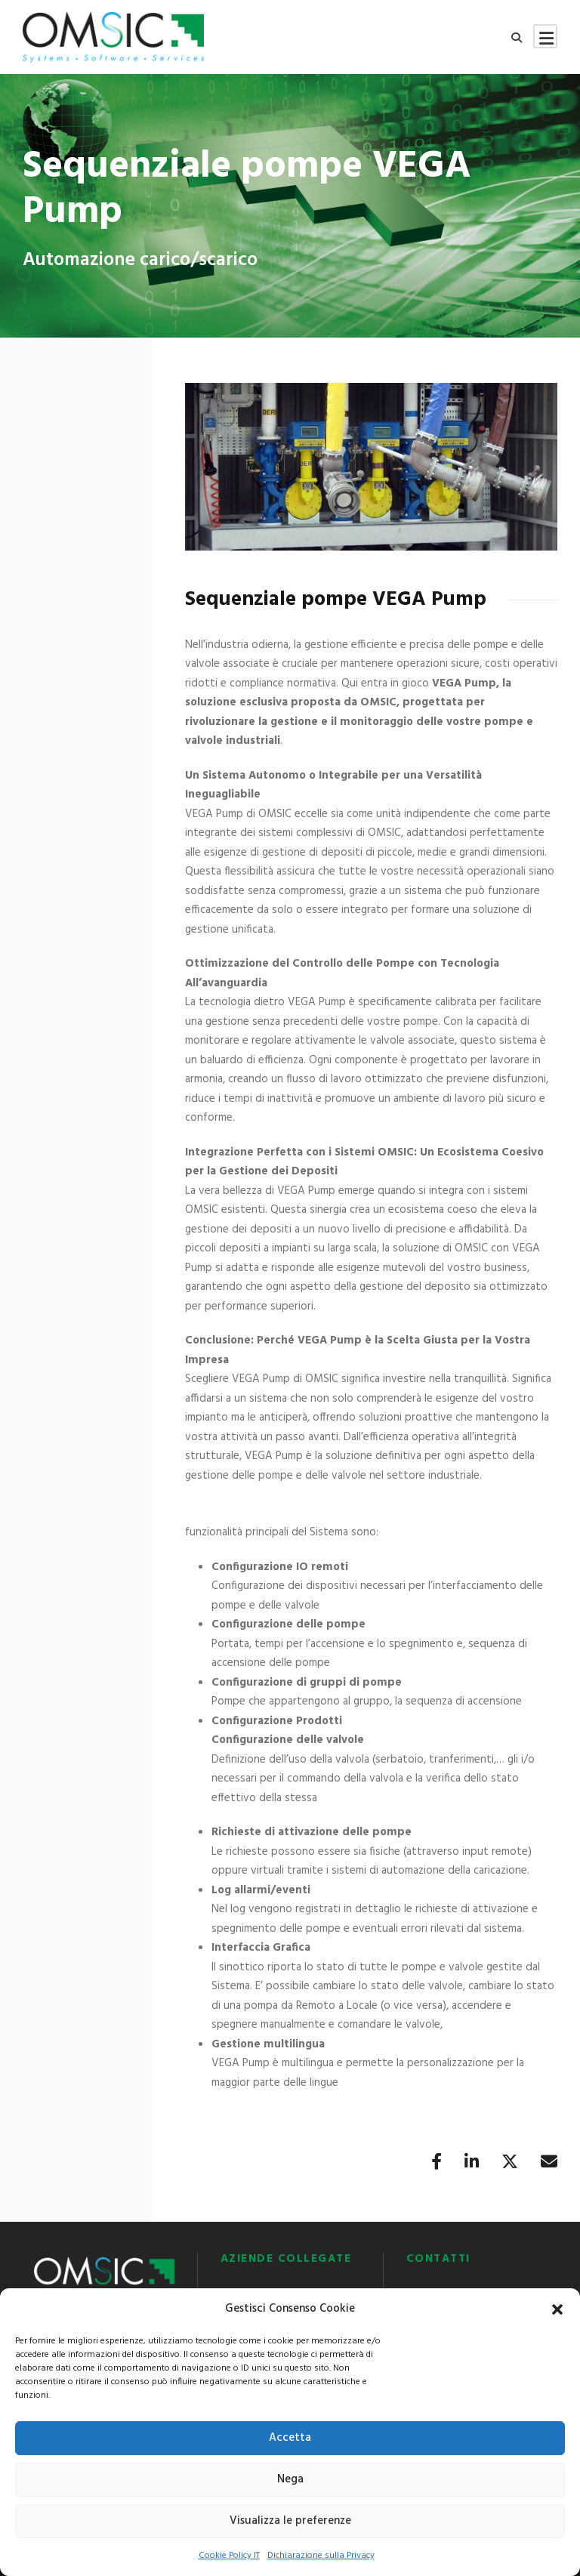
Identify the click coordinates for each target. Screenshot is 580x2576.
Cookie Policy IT (229, 2555)
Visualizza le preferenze (290, 2521)
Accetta (290, 2438)
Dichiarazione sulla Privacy (321, 2555)
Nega (290, 2479)
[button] (557, 2309)
